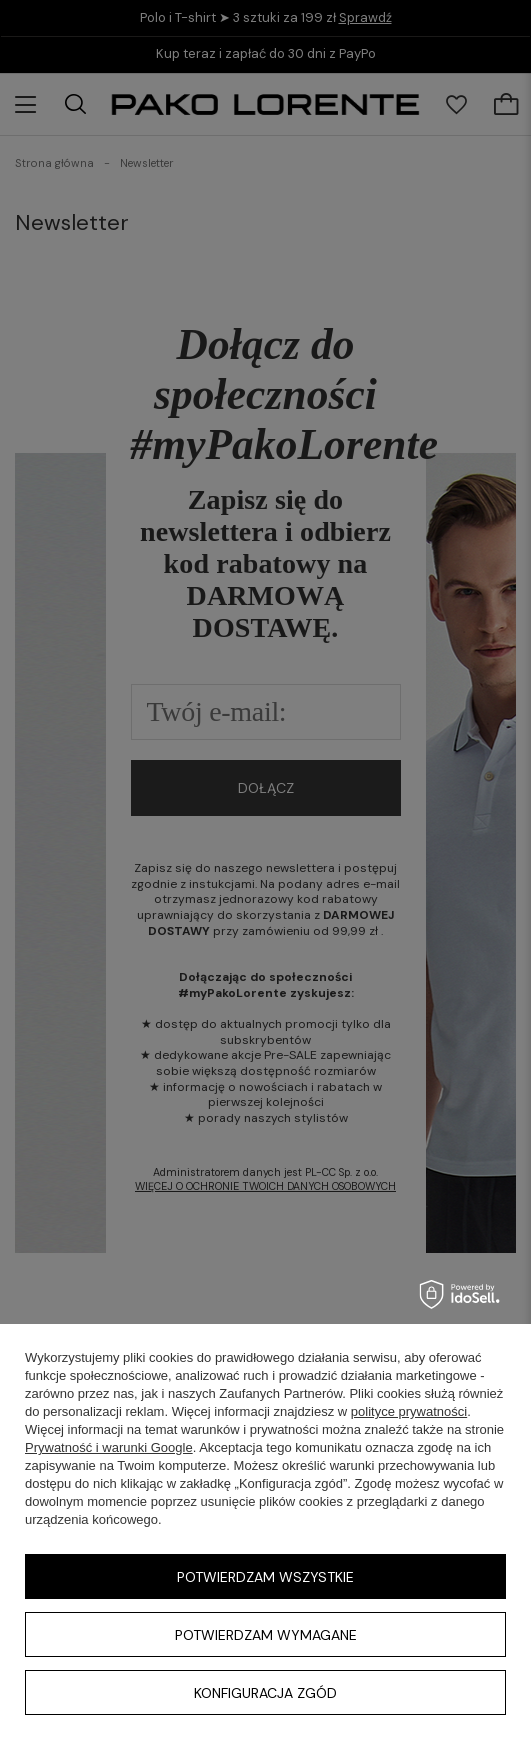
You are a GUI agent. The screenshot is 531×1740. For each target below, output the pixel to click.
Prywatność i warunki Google (109, 1447)
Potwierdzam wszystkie (265, 1577)
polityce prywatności (409, 1411)
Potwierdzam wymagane (266, 1635)
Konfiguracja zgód (265, 1693)
